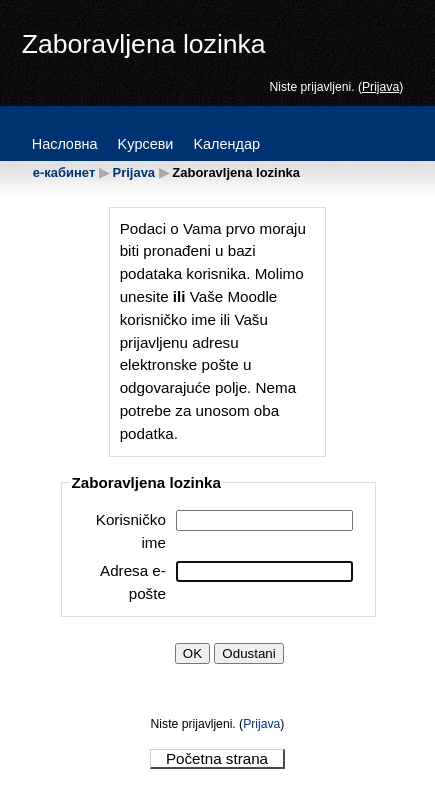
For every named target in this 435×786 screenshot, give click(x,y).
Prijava (380, 87)
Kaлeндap (226, 144)
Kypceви (146, 144)
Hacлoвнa (65, 144)
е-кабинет (64, 172)
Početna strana (217, 758)
